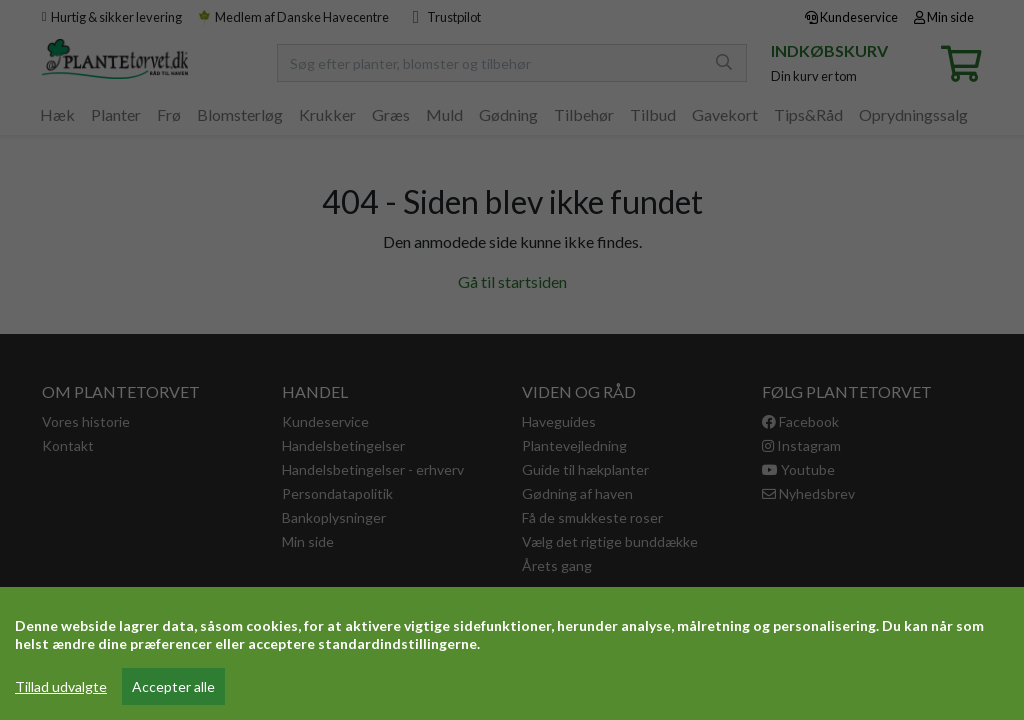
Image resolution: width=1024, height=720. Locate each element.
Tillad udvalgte (61, 686)
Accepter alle (173, 686)
